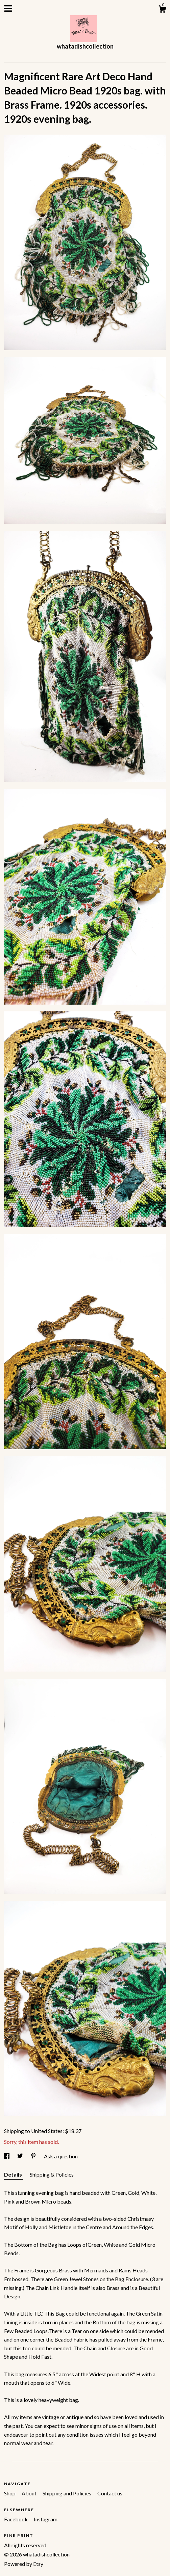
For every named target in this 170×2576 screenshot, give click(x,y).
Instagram (45, 2519)
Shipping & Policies (52, 2174)
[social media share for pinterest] (34, 2156)
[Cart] (162, 10)
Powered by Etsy (23, 2563)
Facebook (16, 2519)
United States (47, 2131)
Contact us (109, 2493)
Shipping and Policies (67, 2493)
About (30, 2493)
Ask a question (61, 2156)
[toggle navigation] (8, 8)
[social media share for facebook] (7, 2156)
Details (13, 2174)
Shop (10, 2493)
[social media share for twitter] (20, 2156)
